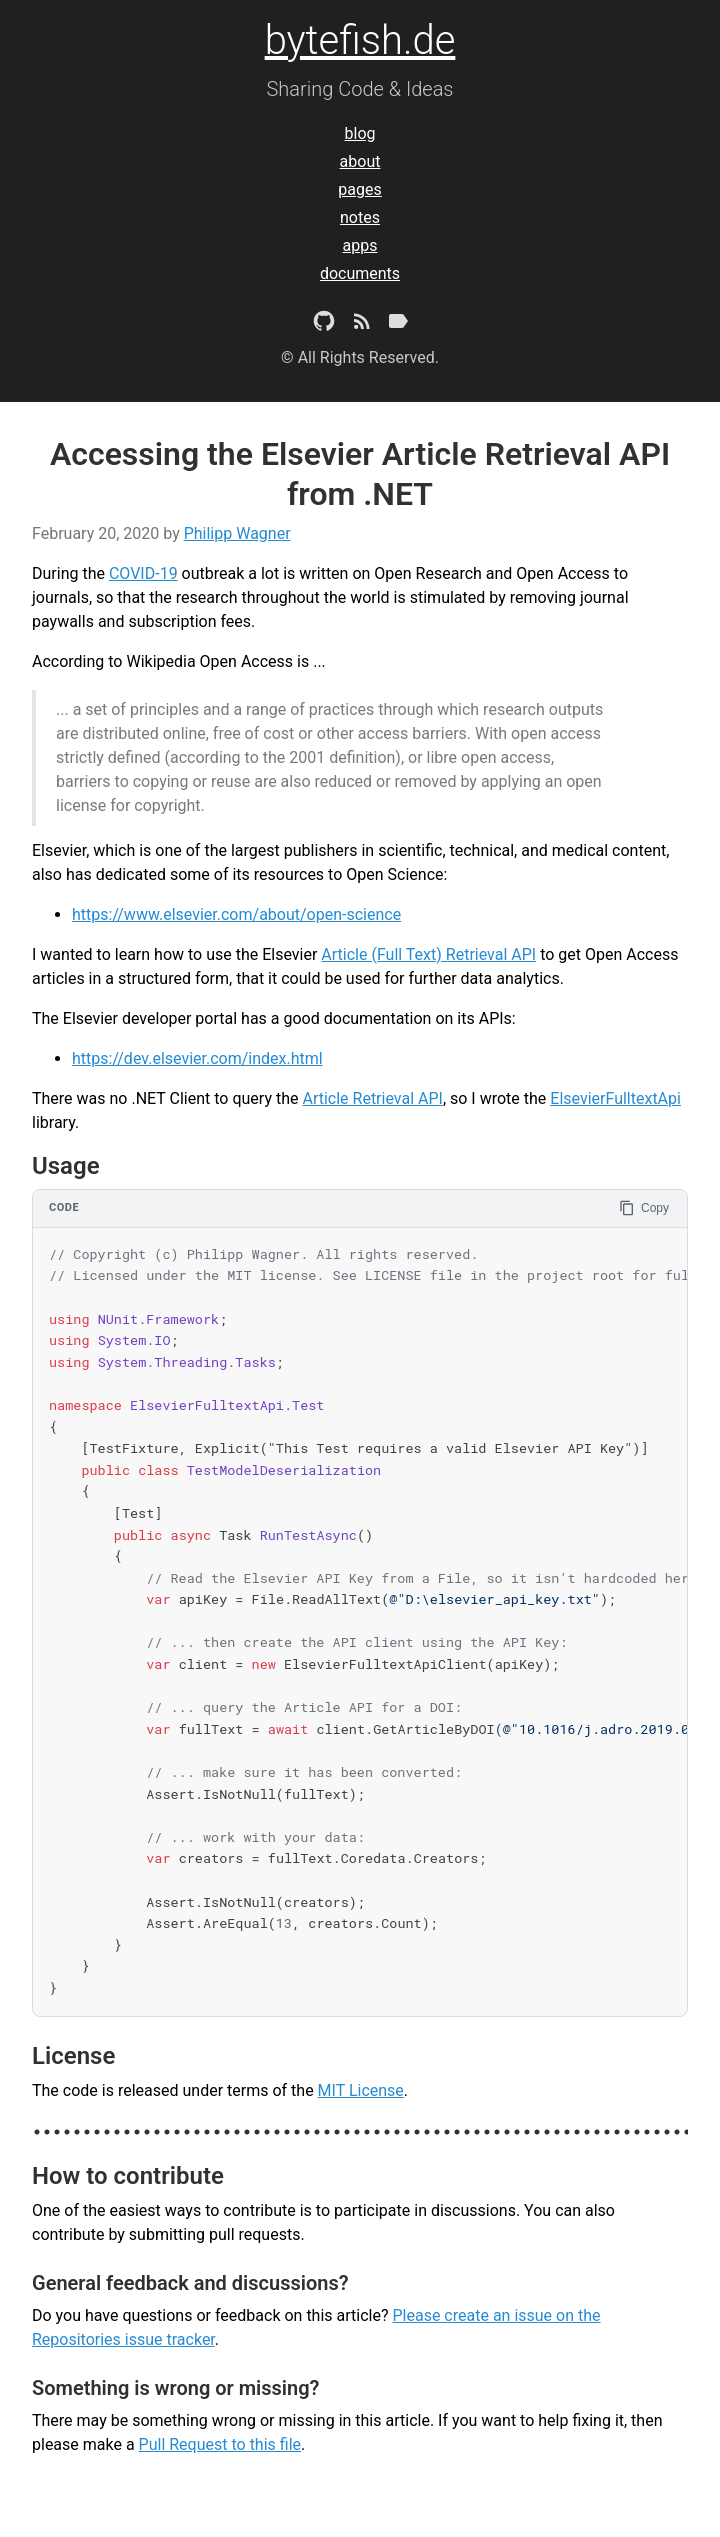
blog (360, 133)
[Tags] (398, 325)
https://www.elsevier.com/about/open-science (236, 914)
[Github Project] (324, 325)
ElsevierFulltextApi (615, 1098)
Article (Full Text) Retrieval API (428, 954)
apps (360, 245)
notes (360, 217)
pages (359, 189)
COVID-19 (143, 573)
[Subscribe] (362, 325)
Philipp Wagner (237, 533)
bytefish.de (360, 40)
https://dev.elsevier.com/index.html (197, 1058)
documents (360, 273)
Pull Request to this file (220, 2444)
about (360, 161)
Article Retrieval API (372, 1098)
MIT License (361, 2090)
